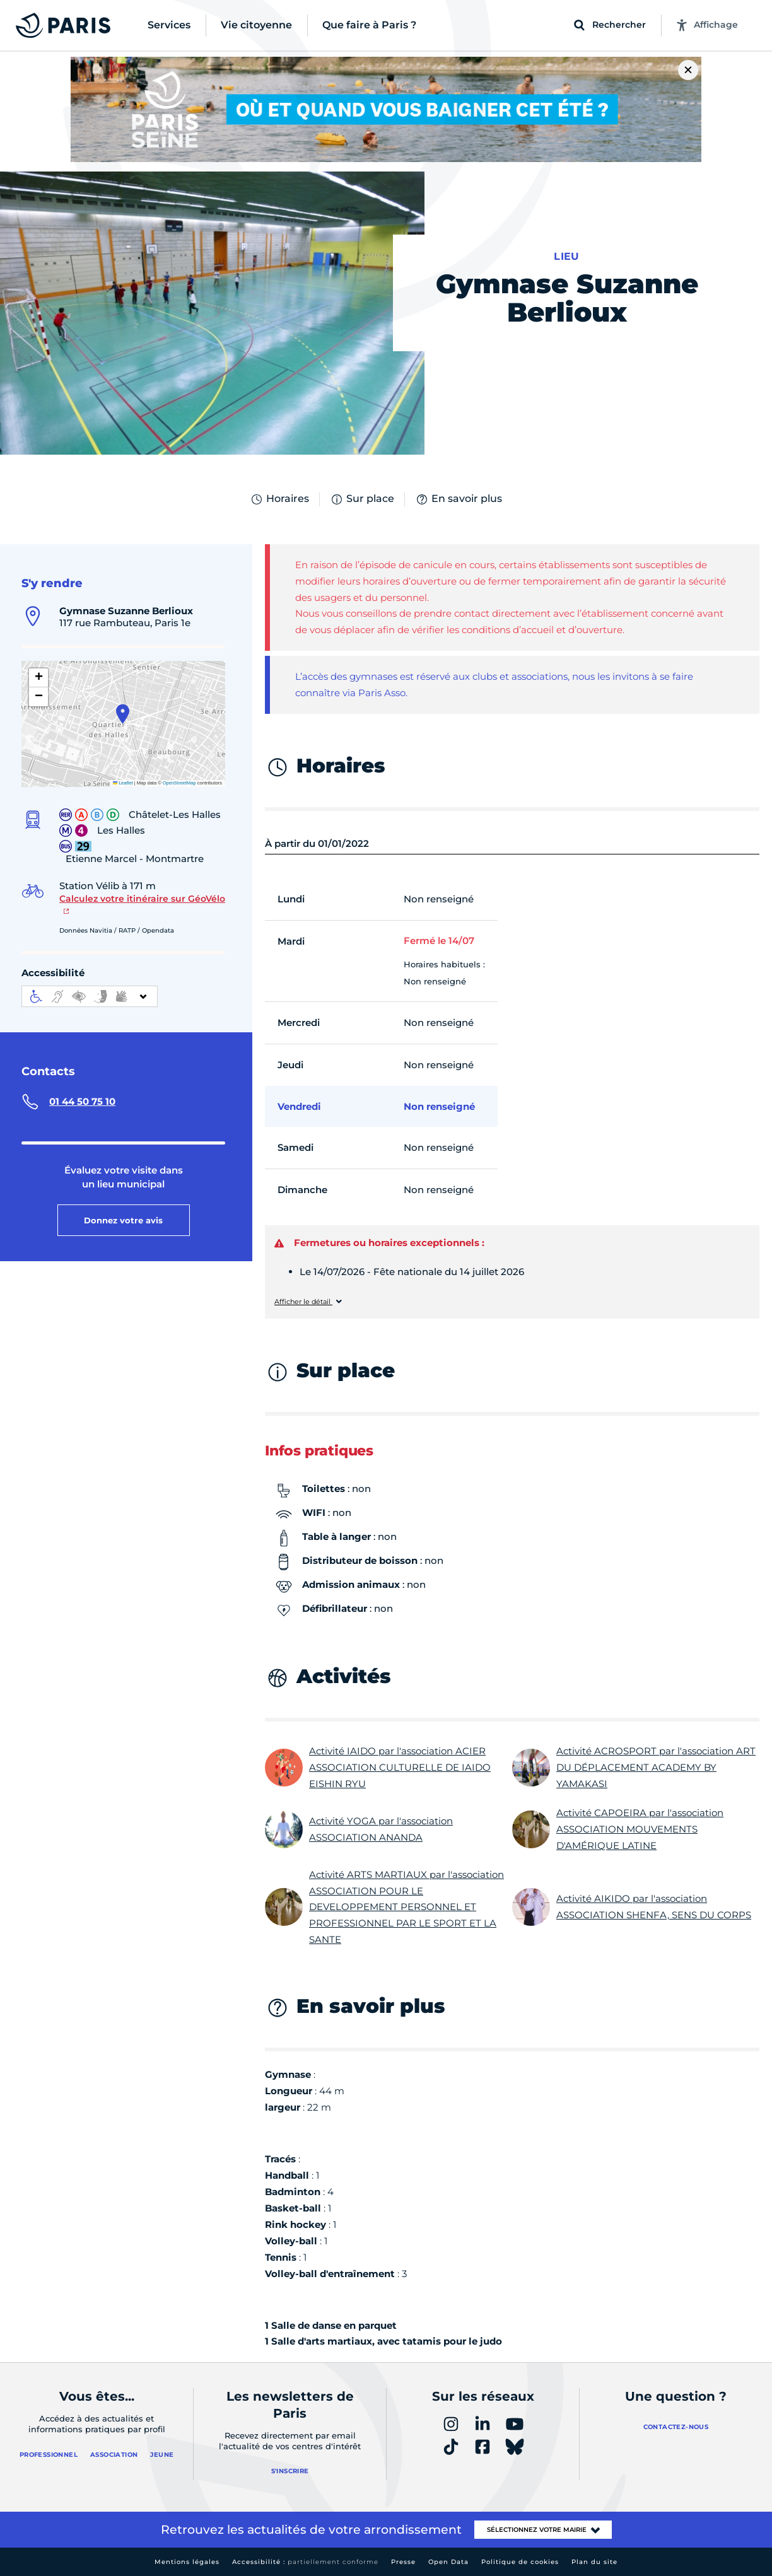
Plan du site (594, 2562)
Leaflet (123, 783)
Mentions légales (187, 2562)
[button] (122, 714)
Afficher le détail (303, 1302)
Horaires (279, 499)
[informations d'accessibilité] (89, 996)
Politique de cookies (520, 2562)
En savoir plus (458, 499)
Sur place (362, 499)
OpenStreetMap (179, 783)
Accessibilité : (305, 2562)
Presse (403, 2562)
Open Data (448, 2562)
